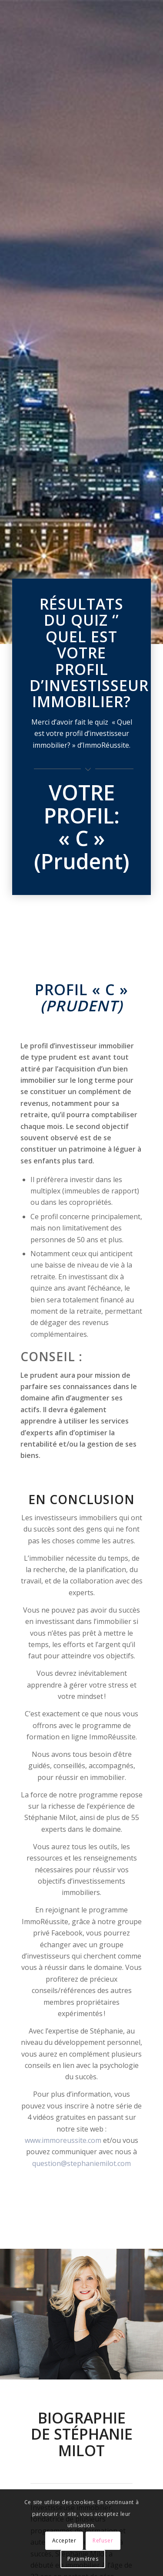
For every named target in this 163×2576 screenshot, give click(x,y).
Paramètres (83, 2558)
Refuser (103, 2540)
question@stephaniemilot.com (81, 2163)
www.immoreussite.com (63, 2140)
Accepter (64, 2540)
